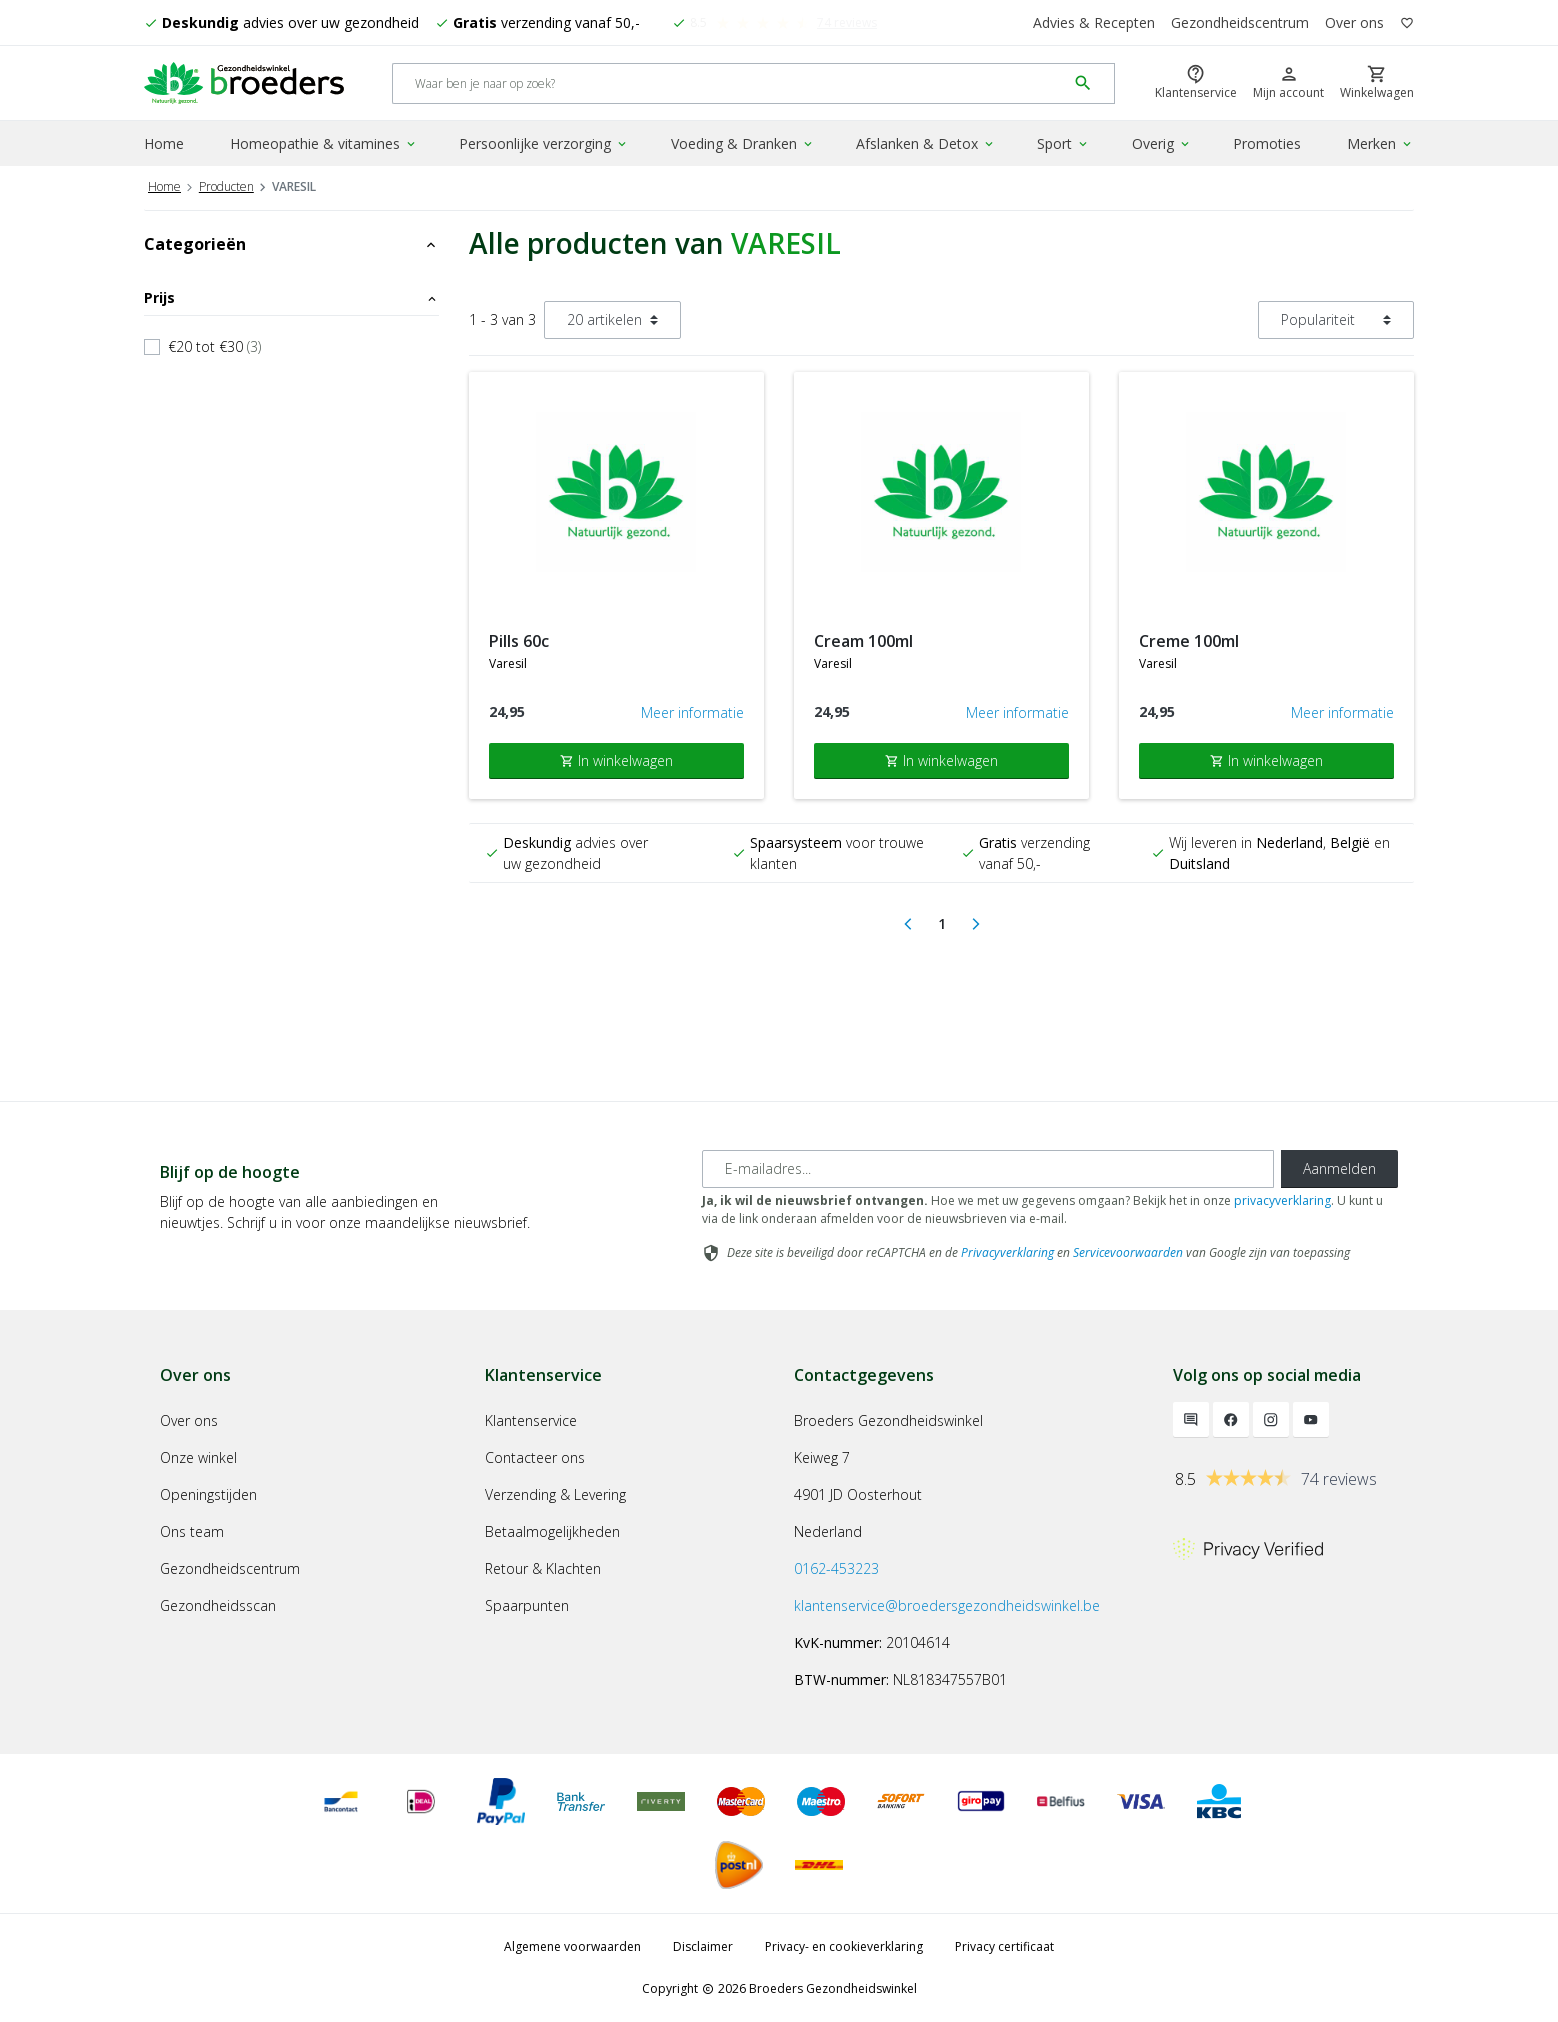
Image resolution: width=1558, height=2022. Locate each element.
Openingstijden (208, 1494)
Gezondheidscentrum (1240, 22)
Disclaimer (703, 1946)
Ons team (192, 1531)
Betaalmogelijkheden (552, 1531)
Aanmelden (1339, 1168)
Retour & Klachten (543, 1568)
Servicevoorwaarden (1128, 1252)
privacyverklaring (1282, 1200)
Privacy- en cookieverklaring (844, 1946)
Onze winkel (198, 1457)
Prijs (291, 297)
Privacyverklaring (1007, 1252)
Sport (1063, 143)
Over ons (1354, 22)
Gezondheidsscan (218, 1605)
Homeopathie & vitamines (324, 143)
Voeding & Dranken (743, 143)
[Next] (976, 924)
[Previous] (908, 924)
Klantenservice (531, 1420)
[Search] (729, 83)
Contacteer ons (535, 1457)
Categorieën (291, 244)
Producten (226, 186)
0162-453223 (836, 1568)
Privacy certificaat (1004, 1946)
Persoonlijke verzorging (544, 143)
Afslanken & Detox (926, 143)
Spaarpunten (527, 1605)
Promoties (1267, 143)
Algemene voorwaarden (572, 1946)
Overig (1162, 143)
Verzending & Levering (555, 1494)
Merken (1380, 143)
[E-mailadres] (988, 1169)
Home (164, 143)
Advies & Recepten (1094, 22)
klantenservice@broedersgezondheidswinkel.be (947, 1605)
